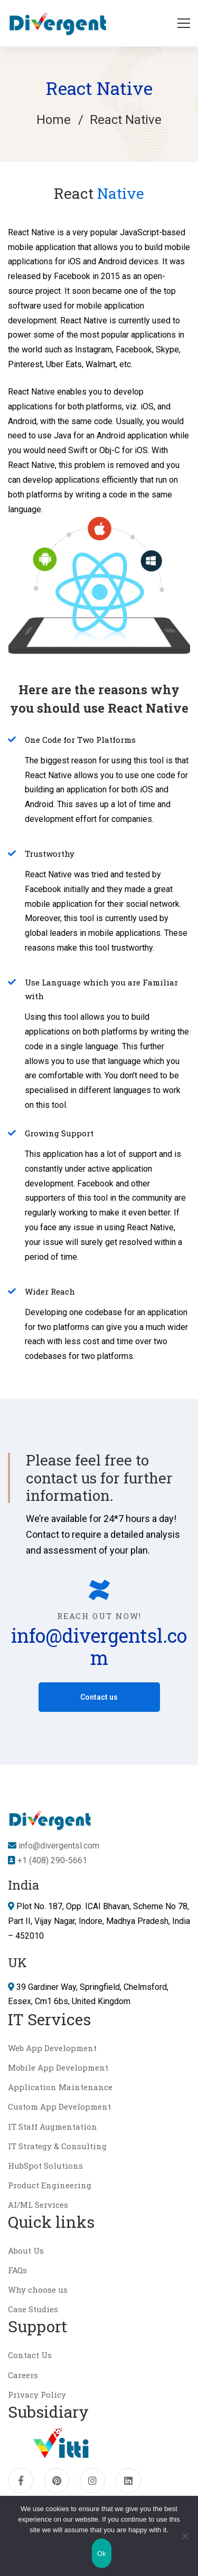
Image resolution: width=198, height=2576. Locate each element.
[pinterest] (56, 2480)
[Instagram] (92, 2480)
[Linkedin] (128, 2480)
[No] (185, 2536)
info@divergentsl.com (99, 1646)
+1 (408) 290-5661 (51, 1860)
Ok (101, 2554)
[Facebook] (20, 2480)
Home (53, 119)
